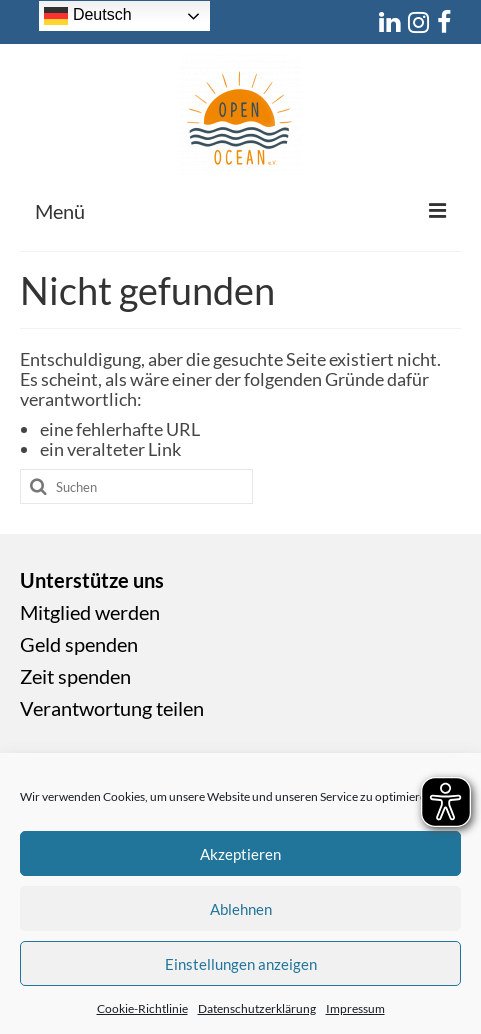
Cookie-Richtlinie (142, 1008)
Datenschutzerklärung (257, 1008)
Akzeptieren (240, 854)
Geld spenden (79, 644)
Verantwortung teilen (112, 708)
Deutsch (87, 16)
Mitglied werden (90, 612)
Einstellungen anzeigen (241, 964)
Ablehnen (241, 909)
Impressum (355, 1008)
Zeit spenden (75, 676)
